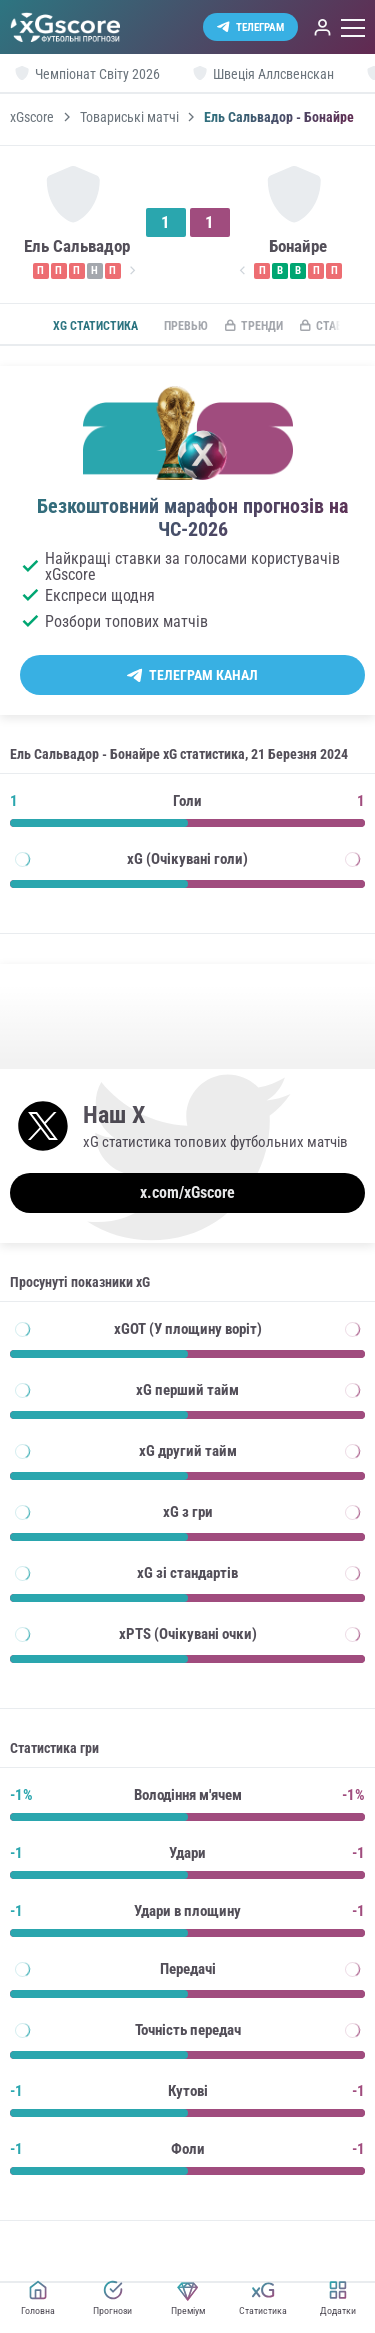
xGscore (32, 117)
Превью (186, 326)
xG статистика (95, 326)
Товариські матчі (129, 117)
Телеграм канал (203, 675)
